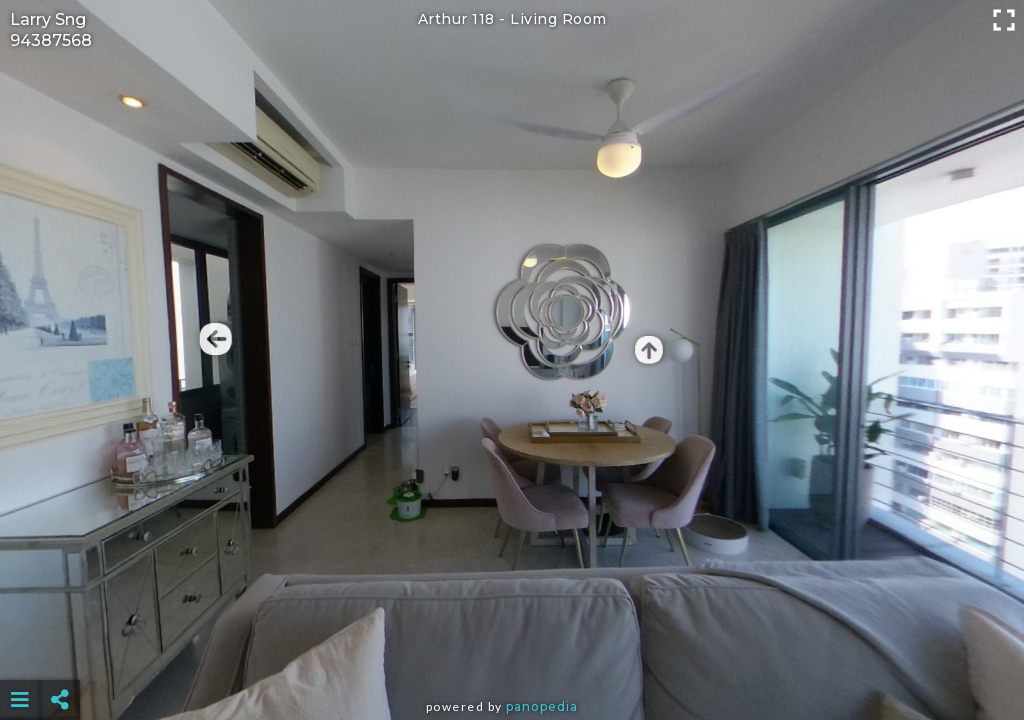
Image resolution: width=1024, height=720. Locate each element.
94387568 (51, 40)
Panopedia (542, 706)
